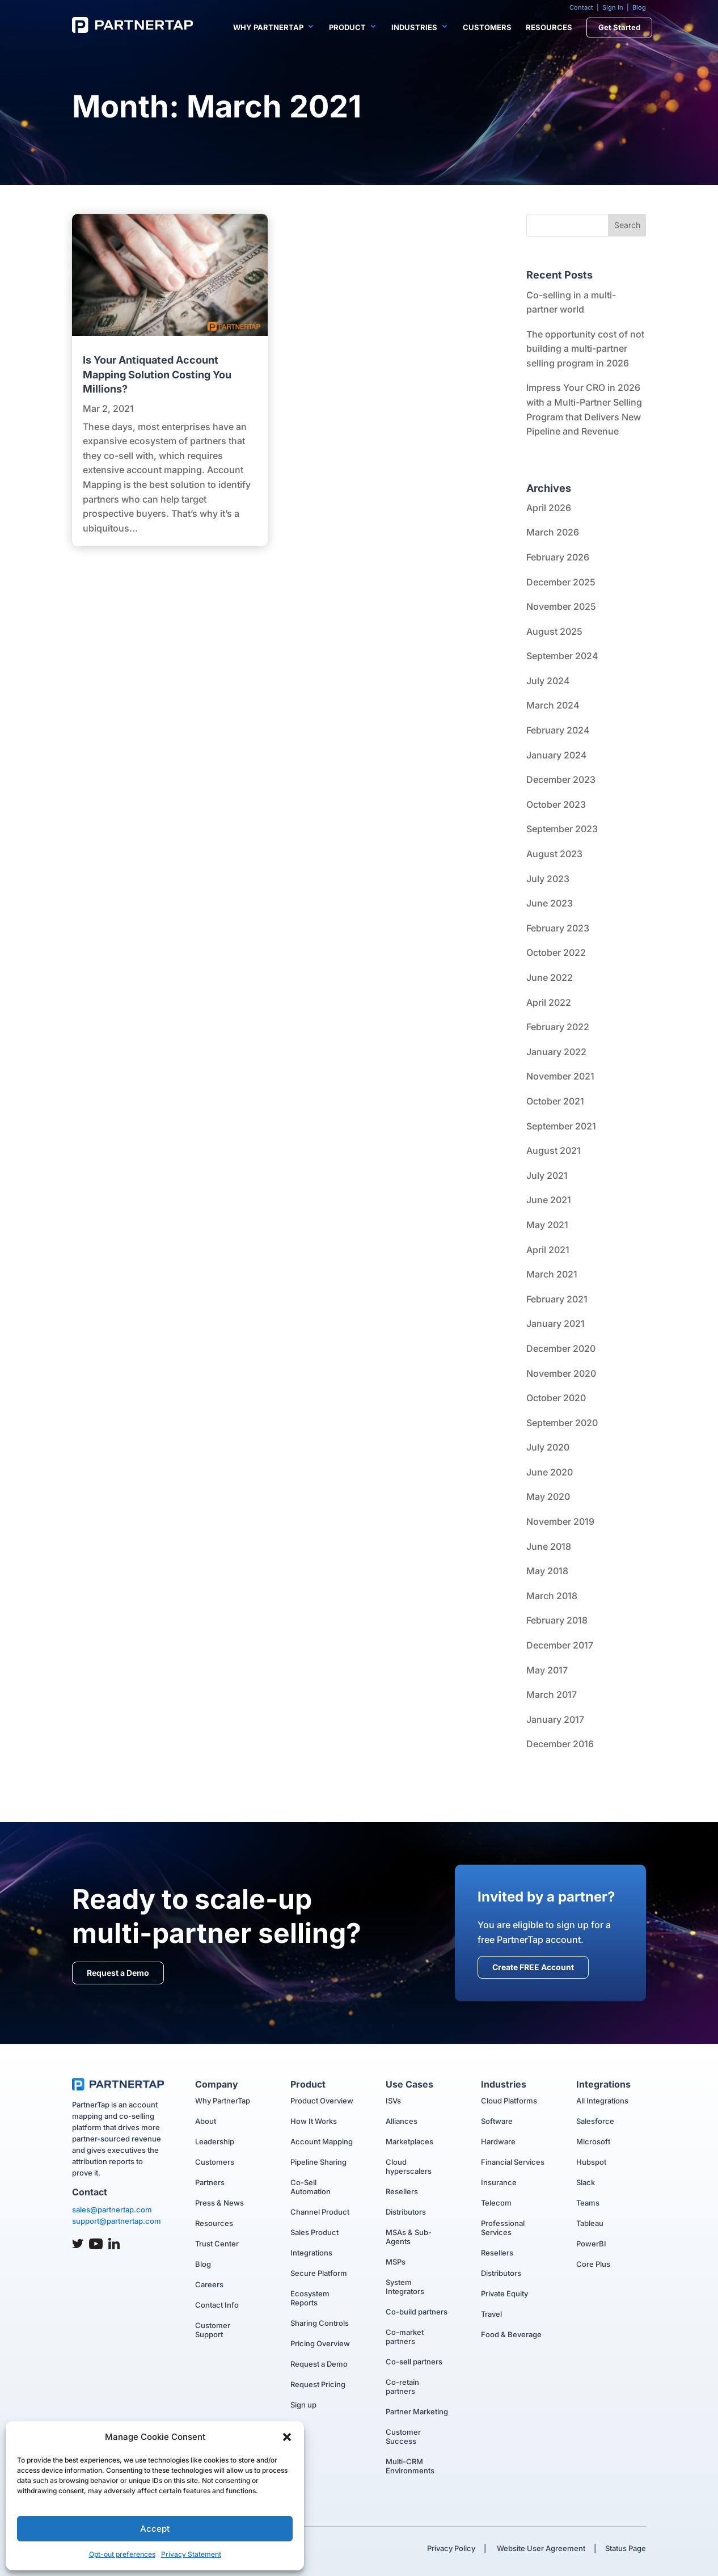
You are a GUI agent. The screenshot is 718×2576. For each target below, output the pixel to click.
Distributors (406, 2211)
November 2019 (560, 1521)
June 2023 (549, 903)
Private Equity (504, 2293)
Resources (549, 27)
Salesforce (595, 2121)
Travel (491, 2313)
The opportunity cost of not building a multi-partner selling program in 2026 (585, 348)
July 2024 (548, 680)
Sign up (303, 2404)
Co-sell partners (414, 2361)
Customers (487, 27)
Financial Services (512, 2161)
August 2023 (554, 853)
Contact (581, 7)
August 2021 (553, 1150)
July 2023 (547, 878)
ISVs (393, 2100)
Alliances (401, 2121)
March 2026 (552, 532)
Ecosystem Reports (310, 2298)
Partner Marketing (417, 2411)
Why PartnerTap (268, 27)
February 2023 (557, 928)
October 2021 (555, 1101)
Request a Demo (118, 1973)
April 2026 (548, 507)
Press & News (219, 2202)
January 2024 (556, 755)
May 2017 (547, 1670)
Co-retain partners (402, 2386)
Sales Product (314, 2232)
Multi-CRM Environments (410, 2466)
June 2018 (548, 1546)
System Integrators (405, 2287)
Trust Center (217, 2243)
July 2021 (547, 1175)
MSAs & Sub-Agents (409, 2237)
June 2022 (549, 977)
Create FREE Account (533, 1967)
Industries (414, 27)
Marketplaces (409, 2141)
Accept (155, 2528)
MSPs (396, 2261)
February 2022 (557, 1026)
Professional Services (503, 2228)
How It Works (313, 2121)
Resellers (402, 2191)
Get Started (619, 27)
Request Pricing (317, 2384)
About (205, 2121)
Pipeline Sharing (318, 2161)
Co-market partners (405, 2337)
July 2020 (547, 1447)
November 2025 (561, 606)
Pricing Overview (320, 2343)
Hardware (498, 2141)
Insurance (499, 2182)
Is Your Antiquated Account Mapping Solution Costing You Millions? (157, 374)
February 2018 (557, 1620)
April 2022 (548, 1002)
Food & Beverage (511, 2334)
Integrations (311, 2252)
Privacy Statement (191, 2554)
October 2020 (556, 1397)
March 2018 (551, 1595)
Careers (209, 2284)
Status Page (625, 2548)
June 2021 (548, 1199)
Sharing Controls (319, 2323)
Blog (639, 7)
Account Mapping (321, 2141)
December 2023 (560, 779)
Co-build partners (416, 2311)
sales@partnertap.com (112, 2209)
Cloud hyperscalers (409, 2166)
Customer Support (212, 2330)
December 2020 (560, 1348)
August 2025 (554, 631)
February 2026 (557, 557)
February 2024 (558, 730)
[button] (287, 2437)
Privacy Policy (451, 2548)
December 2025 (560, 582)
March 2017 (551, 1694)
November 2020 (561, 1373)
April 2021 (547, 1249)
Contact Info (217, 2304)
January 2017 (555, 1719)
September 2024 (562, 655)
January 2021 (555, 1323)
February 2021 (557, 1299)
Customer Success (403, 2436)
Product (347, 27)
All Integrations (602, 2100)
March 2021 (551, 1274)
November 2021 (560, 1076)
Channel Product (319, 2211)
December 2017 (559, 1645)
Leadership (214, 2141)
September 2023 (562, 828)
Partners (210, 2182)
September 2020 (562, 1422)
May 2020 (548, 1496)
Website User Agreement (540, 2548)
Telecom (496, 2202)
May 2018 (547, 1570)
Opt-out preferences (122, 2554)
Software (497, 2121)
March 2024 (553, 705)
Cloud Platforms (509, 2100)
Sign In (612, 7)
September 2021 (561, 1126)
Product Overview (321, 2100)
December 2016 (560, 1743)
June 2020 (549, 1472)
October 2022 (556, 952)
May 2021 (547, 1224)
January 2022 (556, 1051)
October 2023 (556, 804)
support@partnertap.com (116, 2220)
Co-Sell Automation (310, 2187)
